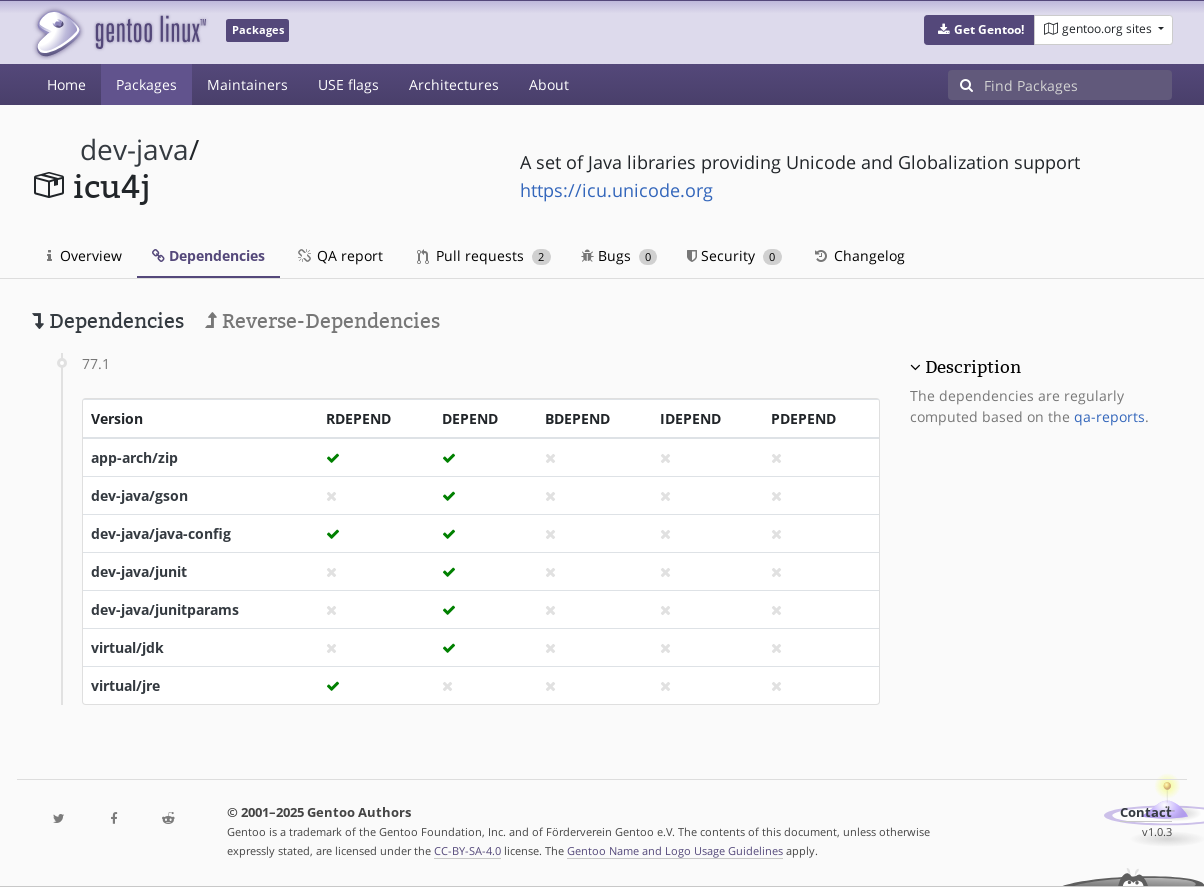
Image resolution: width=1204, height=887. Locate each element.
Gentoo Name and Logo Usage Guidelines (675, 850)
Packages (146, 84)
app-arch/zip (134, 457)
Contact (1146, 812)
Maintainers (247, 84)
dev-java (134, 149)
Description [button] (973, 367)
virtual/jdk (127, 647)
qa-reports (1109, 416)
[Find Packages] (1078, 85)
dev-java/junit (139, 571)
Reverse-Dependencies (322, 321)
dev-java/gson (139, 495)
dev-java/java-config (161, 533)
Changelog (858, 255)
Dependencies (208, 255)
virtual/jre (125, 685)
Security (734, 255)
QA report (339, 255)
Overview (84, 255)
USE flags (348, 84)
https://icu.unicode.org (616, 190)
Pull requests (484, 255)
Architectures (454, 84)
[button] (979, 30)
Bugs (619, 255)
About (549, 84)
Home (66, 84)
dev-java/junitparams (165, 609)
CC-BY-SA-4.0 (467, 850)
